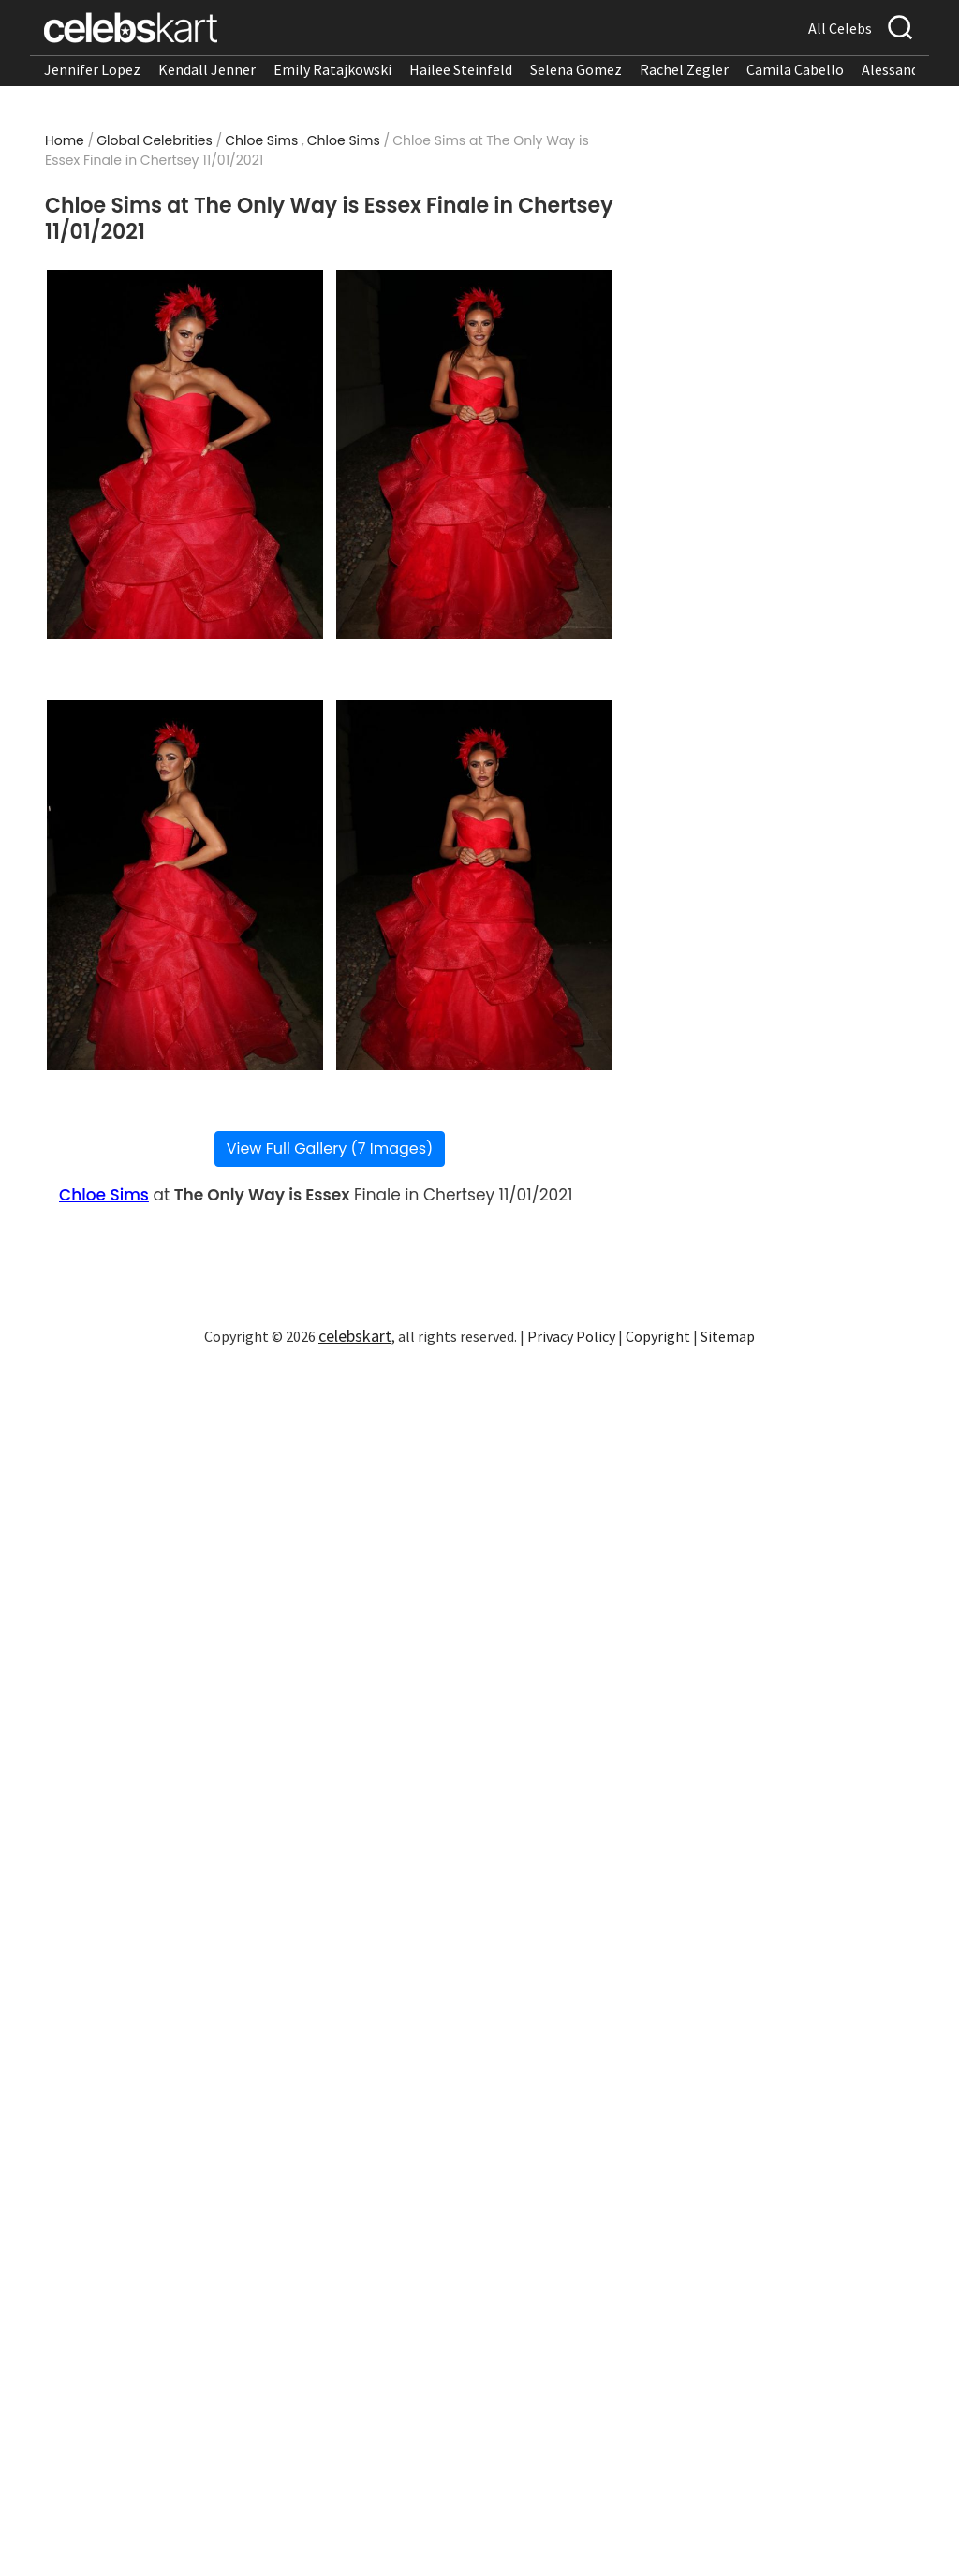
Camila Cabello (795, 69)
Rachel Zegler (684, 69)
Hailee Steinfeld (460, 69)
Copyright (658, 1336)
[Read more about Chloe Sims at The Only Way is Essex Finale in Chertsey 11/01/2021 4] (474, 885)
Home (64, 140)
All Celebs (840, 28)
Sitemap (728, 1336)
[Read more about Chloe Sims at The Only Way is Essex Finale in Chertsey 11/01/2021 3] (185, 885)
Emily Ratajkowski (332, 69)
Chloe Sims (261, 140)
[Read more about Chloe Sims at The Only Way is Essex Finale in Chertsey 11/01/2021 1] (185, 455)
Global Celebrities (154, 140)
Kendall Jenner (207, 69)
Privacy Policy (571, 1336)
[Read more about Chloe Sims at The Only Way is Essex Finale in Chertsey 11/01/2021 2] (474, 455)
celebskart (354, 1336)
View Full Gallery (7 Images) (330, 1148)
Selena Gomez (576, 69)
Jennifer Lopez (92, 69)
